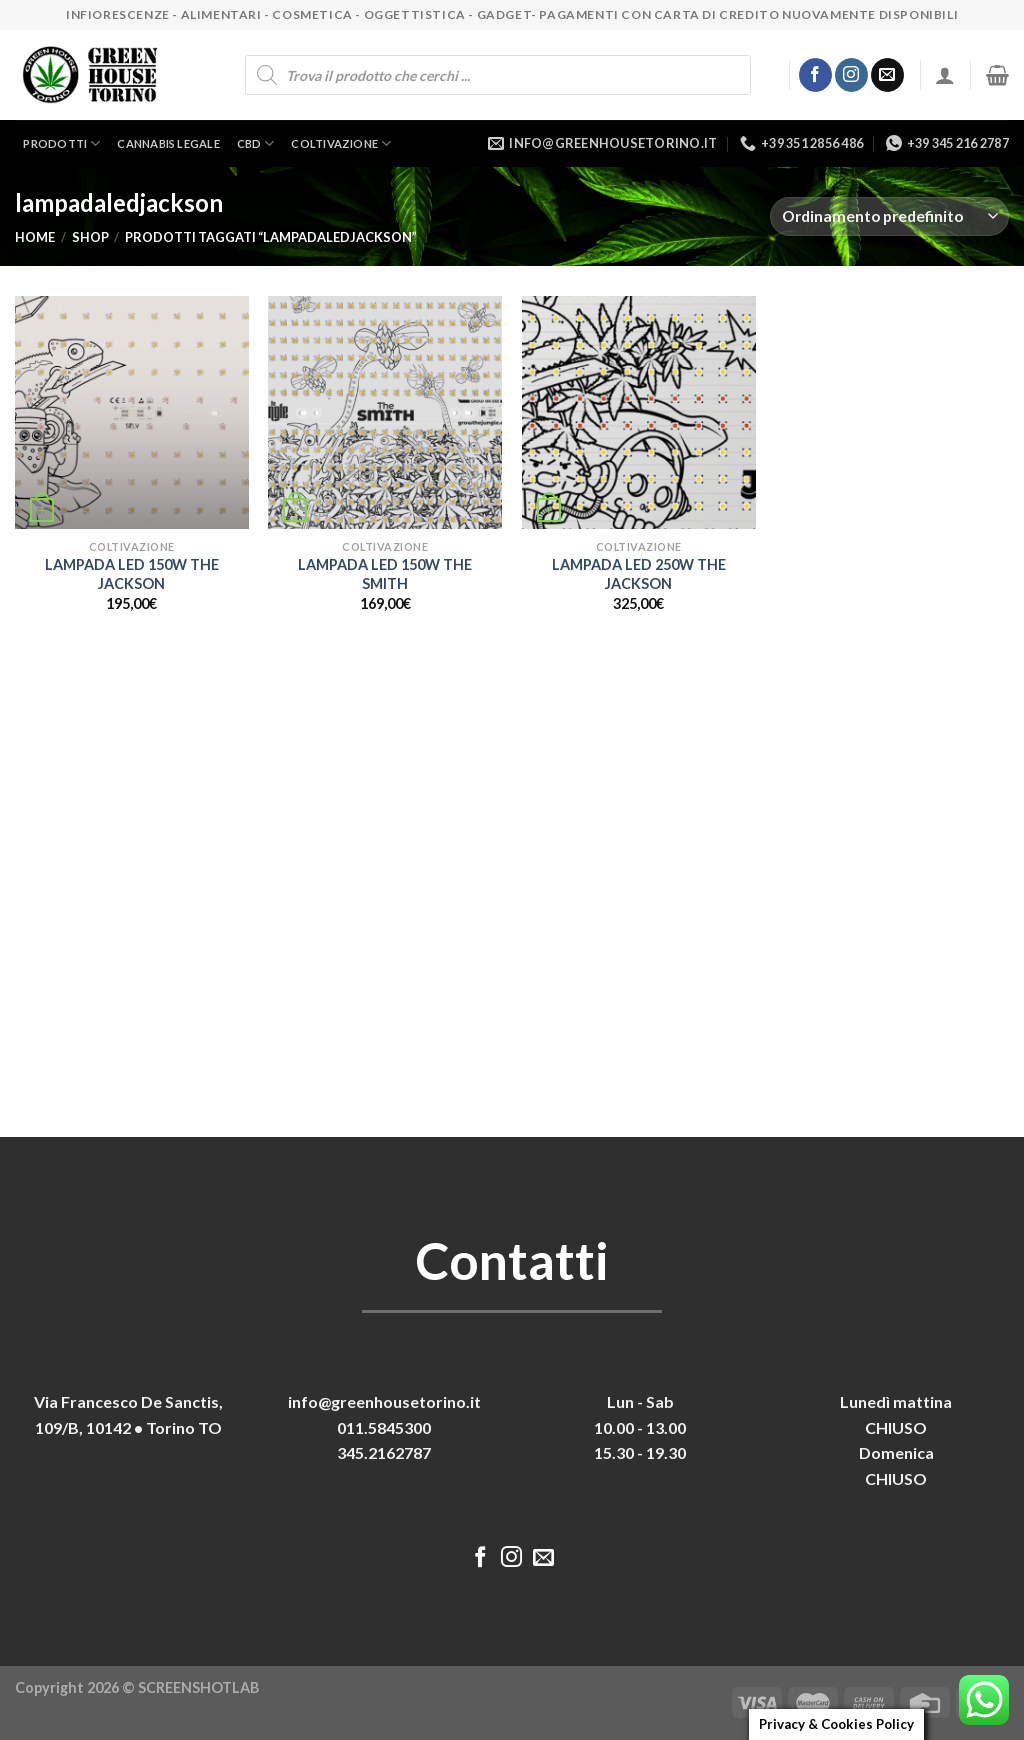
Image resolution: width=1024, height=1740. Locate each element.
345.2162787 (384, 1452)
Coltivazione (341, 143)
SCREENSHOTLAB (198, 1687)
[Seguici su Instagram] (851, 75)
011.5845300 (384, 1427)
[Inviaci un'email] (887, 75)
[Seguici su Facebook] (815, 75)
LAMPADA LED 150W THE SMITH (385, 574)
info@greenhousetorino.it (384, 1401)
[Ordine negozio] (889, 216)
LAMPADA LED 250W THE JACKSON (639, 574)
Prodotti (61, 143)
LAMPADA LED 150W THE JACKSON (132, 574)
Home (35, 237)
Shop (90, 237)
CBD (256, 143)
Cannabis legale (168, 143)
